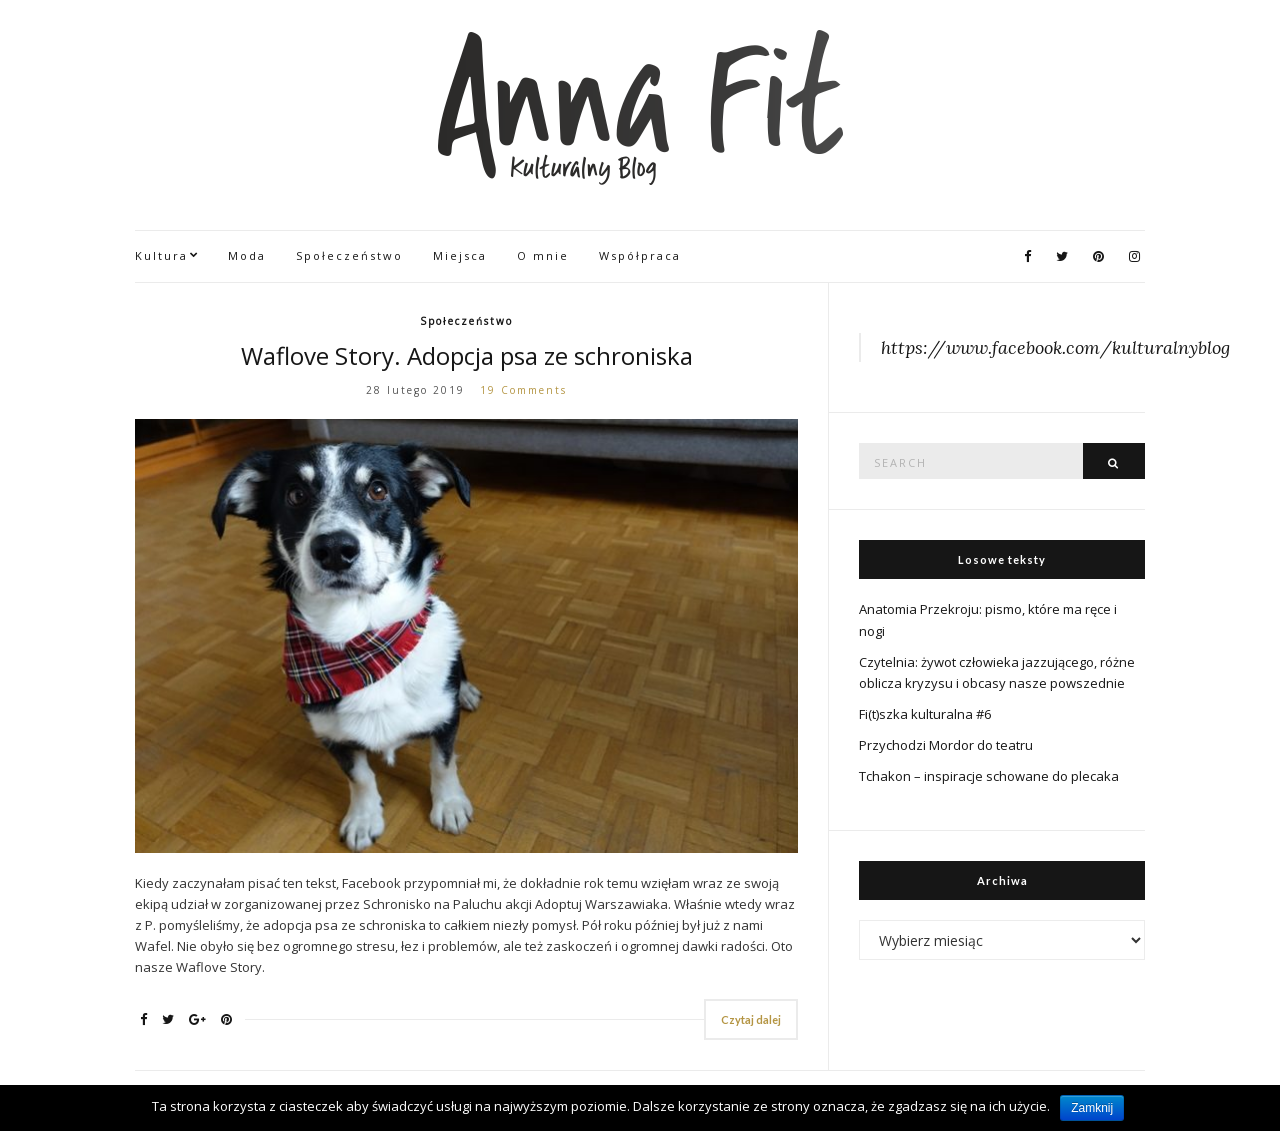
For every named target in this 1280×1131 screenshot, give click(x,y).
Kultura (161, 255)
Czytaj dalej (751, 1019)
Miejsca (460, 255)
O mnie (543, 255)
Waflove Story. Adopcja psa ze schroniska (467, 355)
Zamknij (1092, 1108)
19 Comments (523, 390)
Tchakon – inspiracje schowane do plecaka (989, 776)
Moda (247, 255)
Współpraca (640, 255)
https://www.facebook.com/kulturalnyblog (1055, 347)
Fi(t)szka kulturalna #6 (925, 714)
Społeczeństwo (349, 255)
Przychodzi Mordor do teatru (946, 745)
